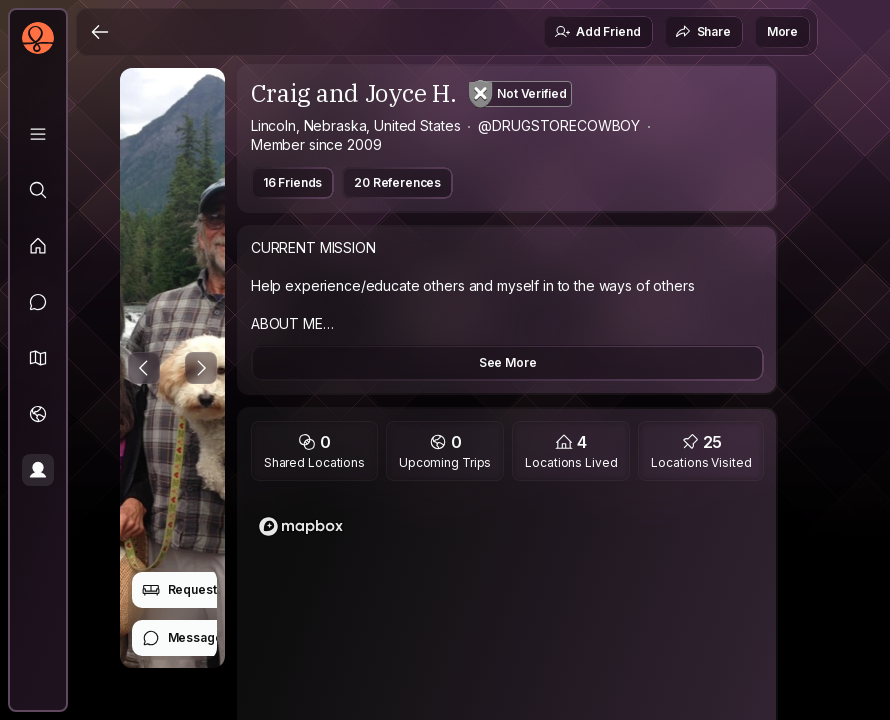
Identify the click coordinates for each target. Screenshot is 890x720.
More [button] (782, 31)
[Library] (38, 134)
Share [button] (703, 32)
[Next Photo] (201, 368)
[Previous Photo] (144, 368)
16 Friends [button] (292, 182)
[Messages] (38, 302)
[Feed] (38, 246)
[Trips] (38, 414)
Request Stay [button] (193, 590)
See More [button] (508, 362)
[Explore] (38, 190)
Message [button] (182, 638)
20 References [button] (397, 182)
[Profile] (38, 470)
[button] (38, 358)
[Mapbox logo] (301, 526)
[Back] (100, 32)
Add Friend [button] (597, 32)
